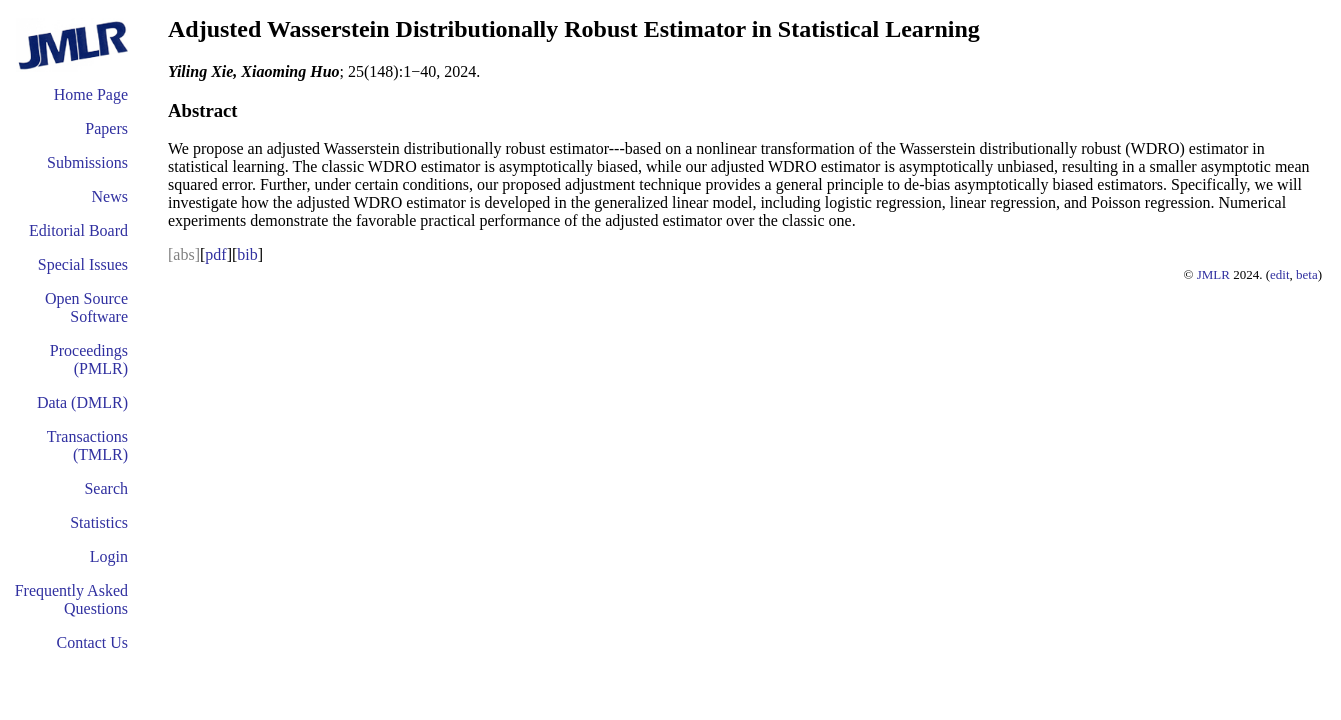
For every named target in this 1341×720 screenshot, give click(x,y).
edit (1280, 274)
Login (109, 556)
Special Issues (83, 264)
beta (1307, 274)
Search (106, 488)
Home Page (91, 94)
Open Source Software (86, 307)
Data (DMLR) (82, 402)
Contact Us (92, 642)
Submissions (87, 162)
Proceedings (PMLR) (89, 359)
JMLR (1213, 274)
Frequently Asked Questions (71, 599)
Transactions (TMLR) (87, 445)
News (110, 196)
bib (247, 254)
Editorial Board (78, 230)
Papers (106, 128)
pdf (215, 254)
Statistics (99, 522)
